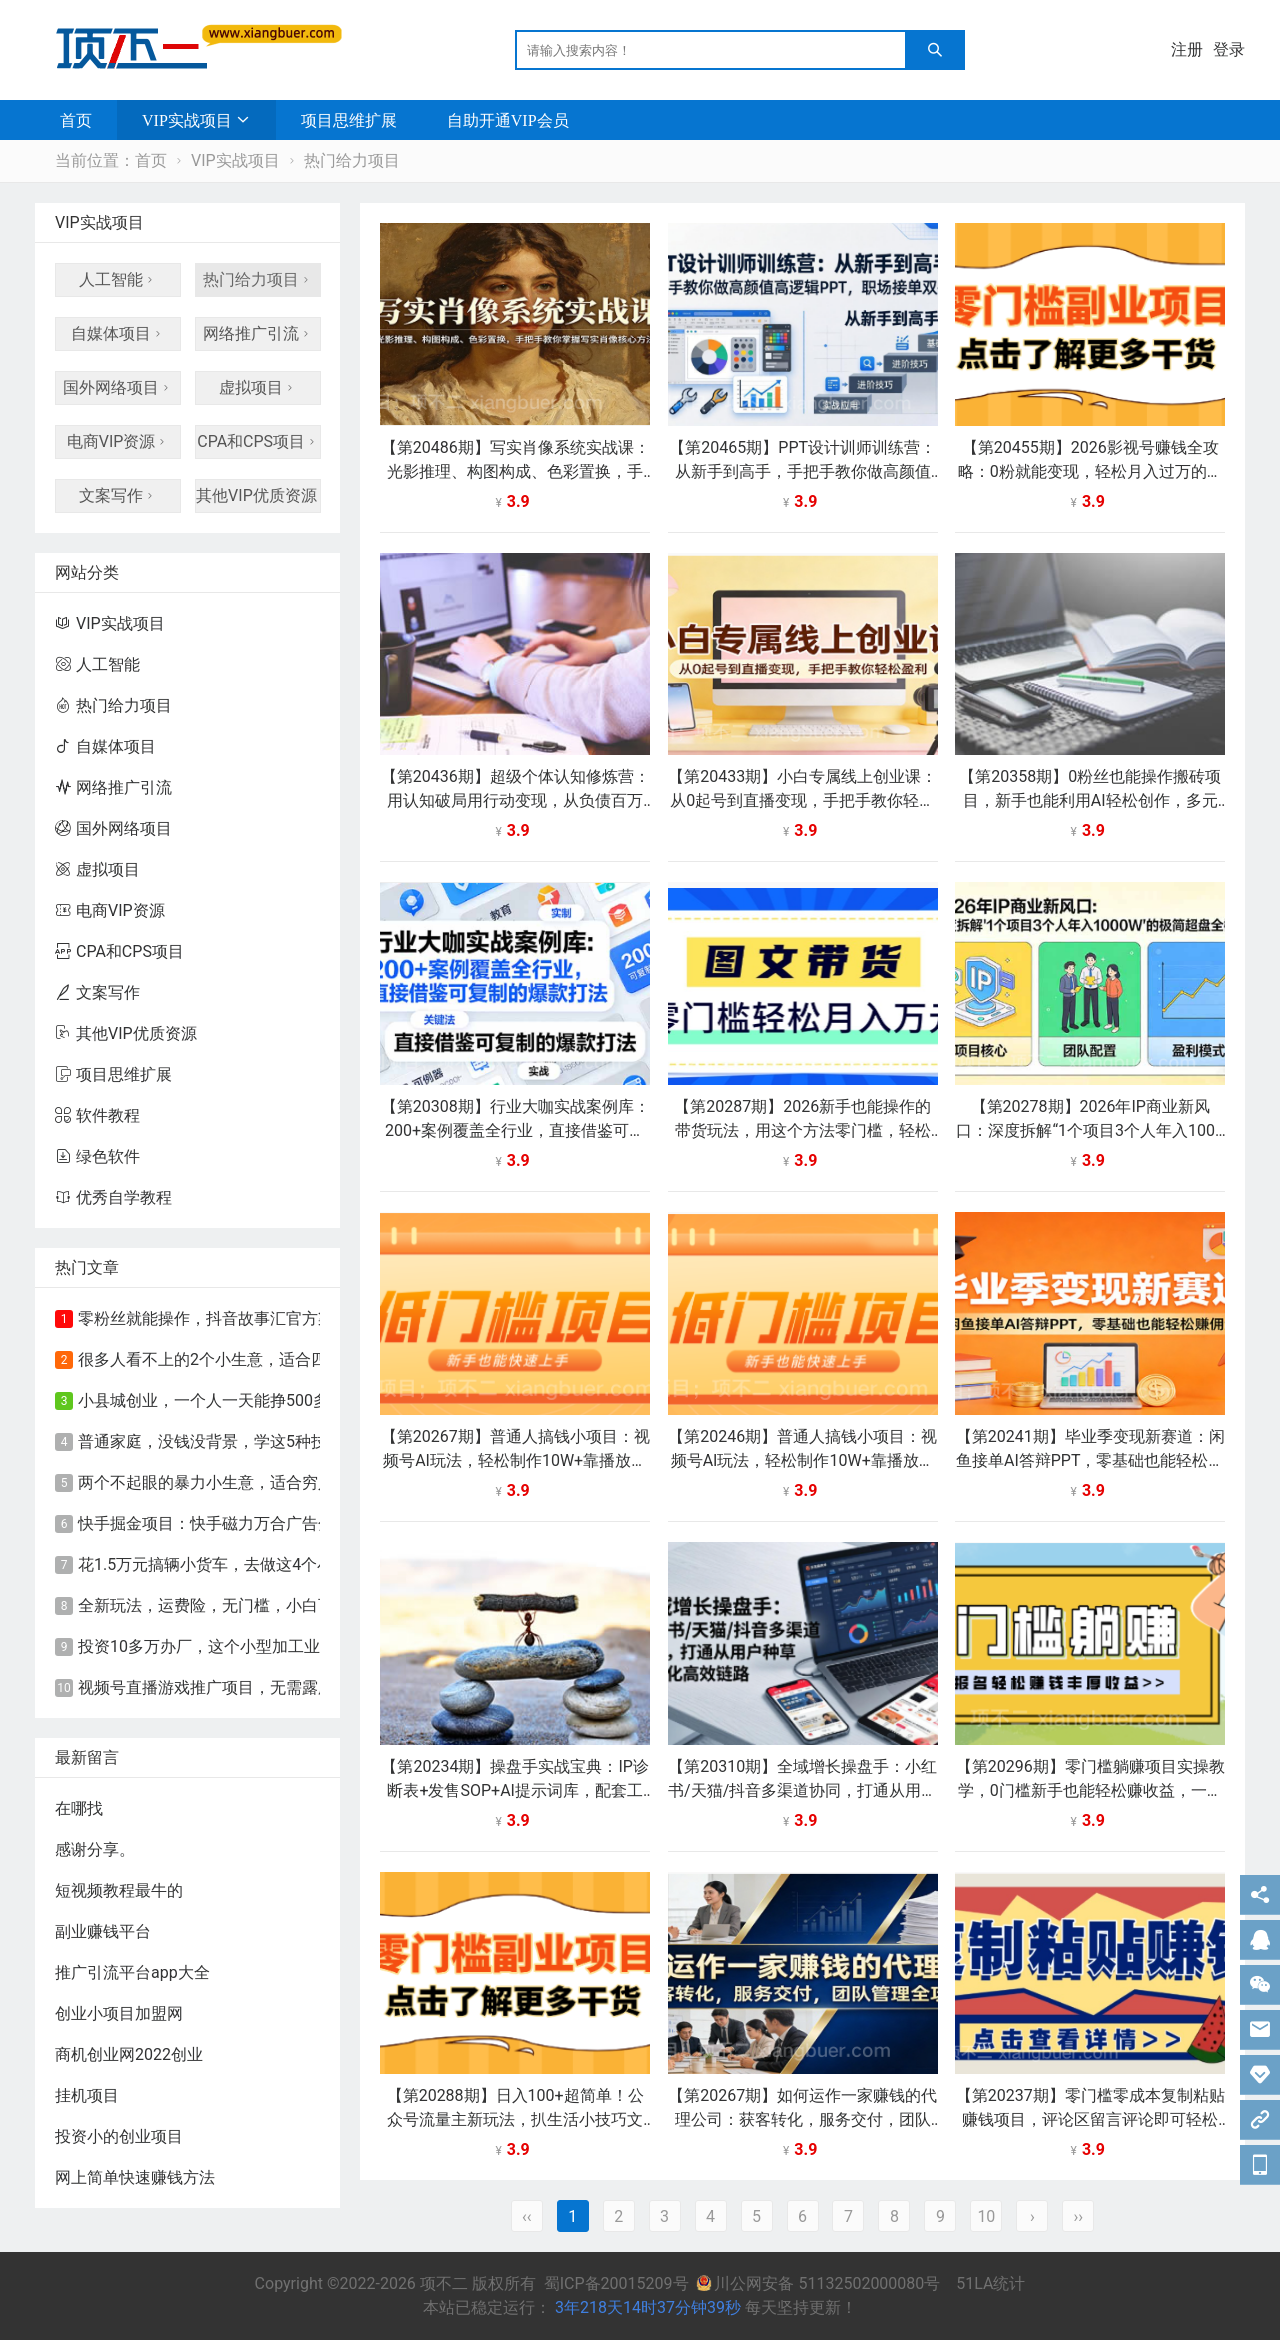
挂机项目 (87, 2095)
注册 (1187, 49)
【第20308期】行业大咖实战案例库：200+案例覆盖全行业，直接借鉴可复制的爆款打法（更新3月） (515, 1130)
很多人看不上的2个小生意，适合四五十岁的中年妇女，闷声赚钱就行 (322, 1359)
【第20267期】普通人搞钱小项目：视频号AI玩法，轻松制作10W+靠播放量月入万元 (515, 1460)
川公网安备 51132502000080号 (820, 2283)
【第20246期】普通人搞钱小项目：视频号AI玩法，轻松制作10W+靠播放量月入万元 (802, 1460)
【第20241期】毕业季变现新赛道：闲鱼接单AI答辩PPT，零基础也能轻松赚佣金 (1090, 1460)
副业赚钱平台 (103, 1931)
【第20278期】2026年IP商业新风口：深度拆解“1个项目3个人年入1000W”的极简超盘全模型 (1090, 1130)
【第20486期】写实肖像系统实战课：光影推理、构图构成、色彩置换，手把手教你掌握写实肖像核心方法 (515, 471)
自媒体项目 (118, 333)
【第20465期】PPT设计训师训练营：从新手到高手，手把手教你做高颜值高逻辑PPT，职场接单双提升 (802, 471)
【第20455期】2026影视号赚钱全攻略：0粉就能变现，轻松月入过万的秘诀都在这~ (1090, 471)
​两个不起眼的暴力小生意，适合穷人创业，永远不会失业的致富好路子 (326, 1482)
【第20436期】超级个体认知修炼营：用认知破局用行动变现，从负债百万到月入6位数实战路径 (515, 800)
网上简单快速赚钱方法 (135, 2177)
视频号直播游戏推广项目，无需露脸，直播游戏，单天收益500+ (304, 1687)
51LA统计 (990, 2283)
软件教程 (97, 1115)
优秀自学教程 (113, 1197)
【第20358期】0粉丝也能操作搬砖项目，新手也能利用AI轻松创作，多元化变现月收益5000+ (1090, 800)
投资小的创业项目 (119, 2136)
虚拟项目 (258, 387)
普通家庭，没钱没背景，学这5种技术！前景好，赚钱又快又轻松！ (314, 1441)
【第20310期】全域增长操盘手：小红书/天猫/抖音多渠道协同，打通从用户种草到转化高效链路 (802, 1790)
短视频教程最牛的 (119, 1890)
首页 (76, 120)
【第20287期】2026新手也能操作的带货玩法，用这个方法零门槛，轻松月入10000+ (802, 1130)
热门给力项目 (352, 160)
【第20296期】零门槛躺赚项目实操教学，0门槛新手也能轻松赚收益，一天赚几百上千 (1090, 1790)
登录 (1229, 49)
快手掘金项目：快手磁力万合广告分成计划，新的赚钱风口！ (294, 1523)
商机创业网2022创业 (129, 2054)
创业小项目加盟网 (119, 2013)
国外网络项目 (118, 387)
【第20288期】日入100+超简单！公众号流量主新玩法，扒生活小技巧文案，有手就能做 (515, 2119)
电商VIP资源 (118, 441)
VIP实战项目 (187, 120)
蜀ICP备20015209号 (616, 2283)
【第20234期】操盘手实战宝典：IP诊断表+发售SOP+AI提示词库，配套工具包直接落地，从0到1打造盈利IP (514, 1790)
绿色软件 (97, 1156)
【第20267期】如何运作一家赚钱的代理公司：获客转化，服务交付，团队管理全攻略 (802, 2119)
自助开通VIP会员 (508, 120)
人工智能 (118, 279)
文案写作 (118, 495)
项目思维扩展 (349, 120)
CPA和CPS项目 (258, 441)
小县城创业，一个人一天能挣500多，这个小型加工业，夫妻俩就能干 (323, 1400)
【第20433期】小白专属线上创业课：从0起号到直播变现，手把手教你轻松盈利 (802, 800)
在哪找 (79, 1808)
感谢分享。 (95, 1849)
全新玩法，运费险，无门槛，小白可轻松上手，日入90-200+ (291, 1605)
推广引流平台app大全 (132, 1972)
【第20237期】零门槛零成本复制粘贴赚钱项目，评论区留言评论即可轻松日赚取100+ (1090, 2119)
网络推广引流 (258, 333)
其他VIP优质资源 (258, 495)
